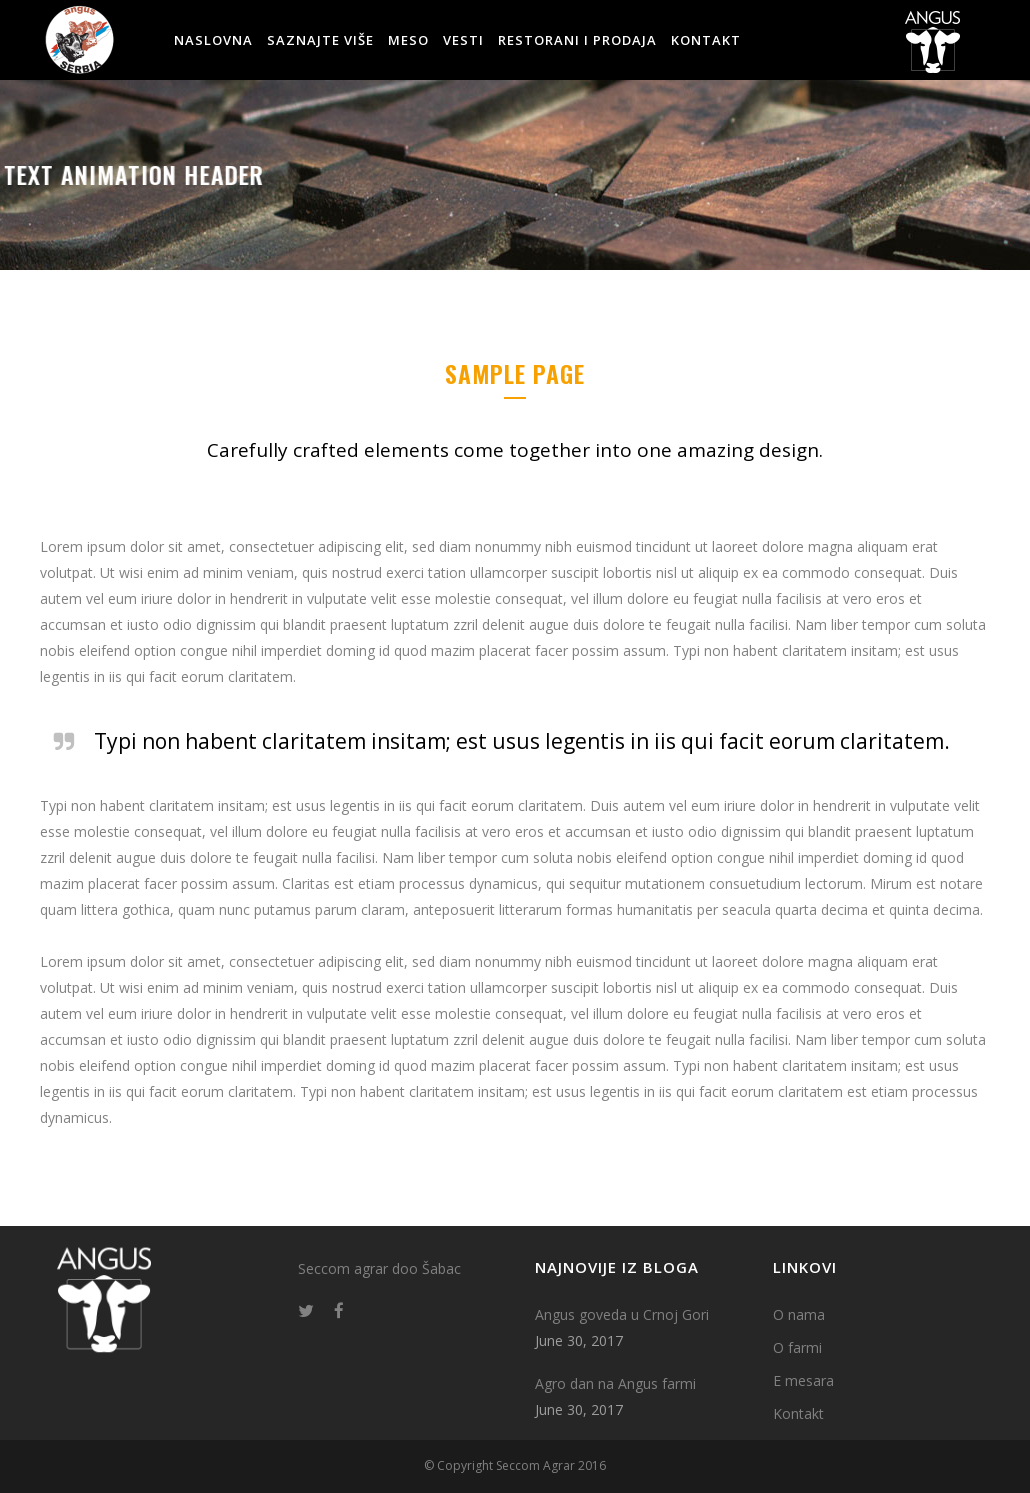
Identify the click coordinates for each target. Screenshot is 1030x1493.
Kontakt (798, 1413)
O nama (799, 1314)
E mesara (803, 1380)
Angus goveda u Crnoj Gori (622, 1314)
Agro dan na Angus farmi (615, 1383)
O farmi (797, 1347)
